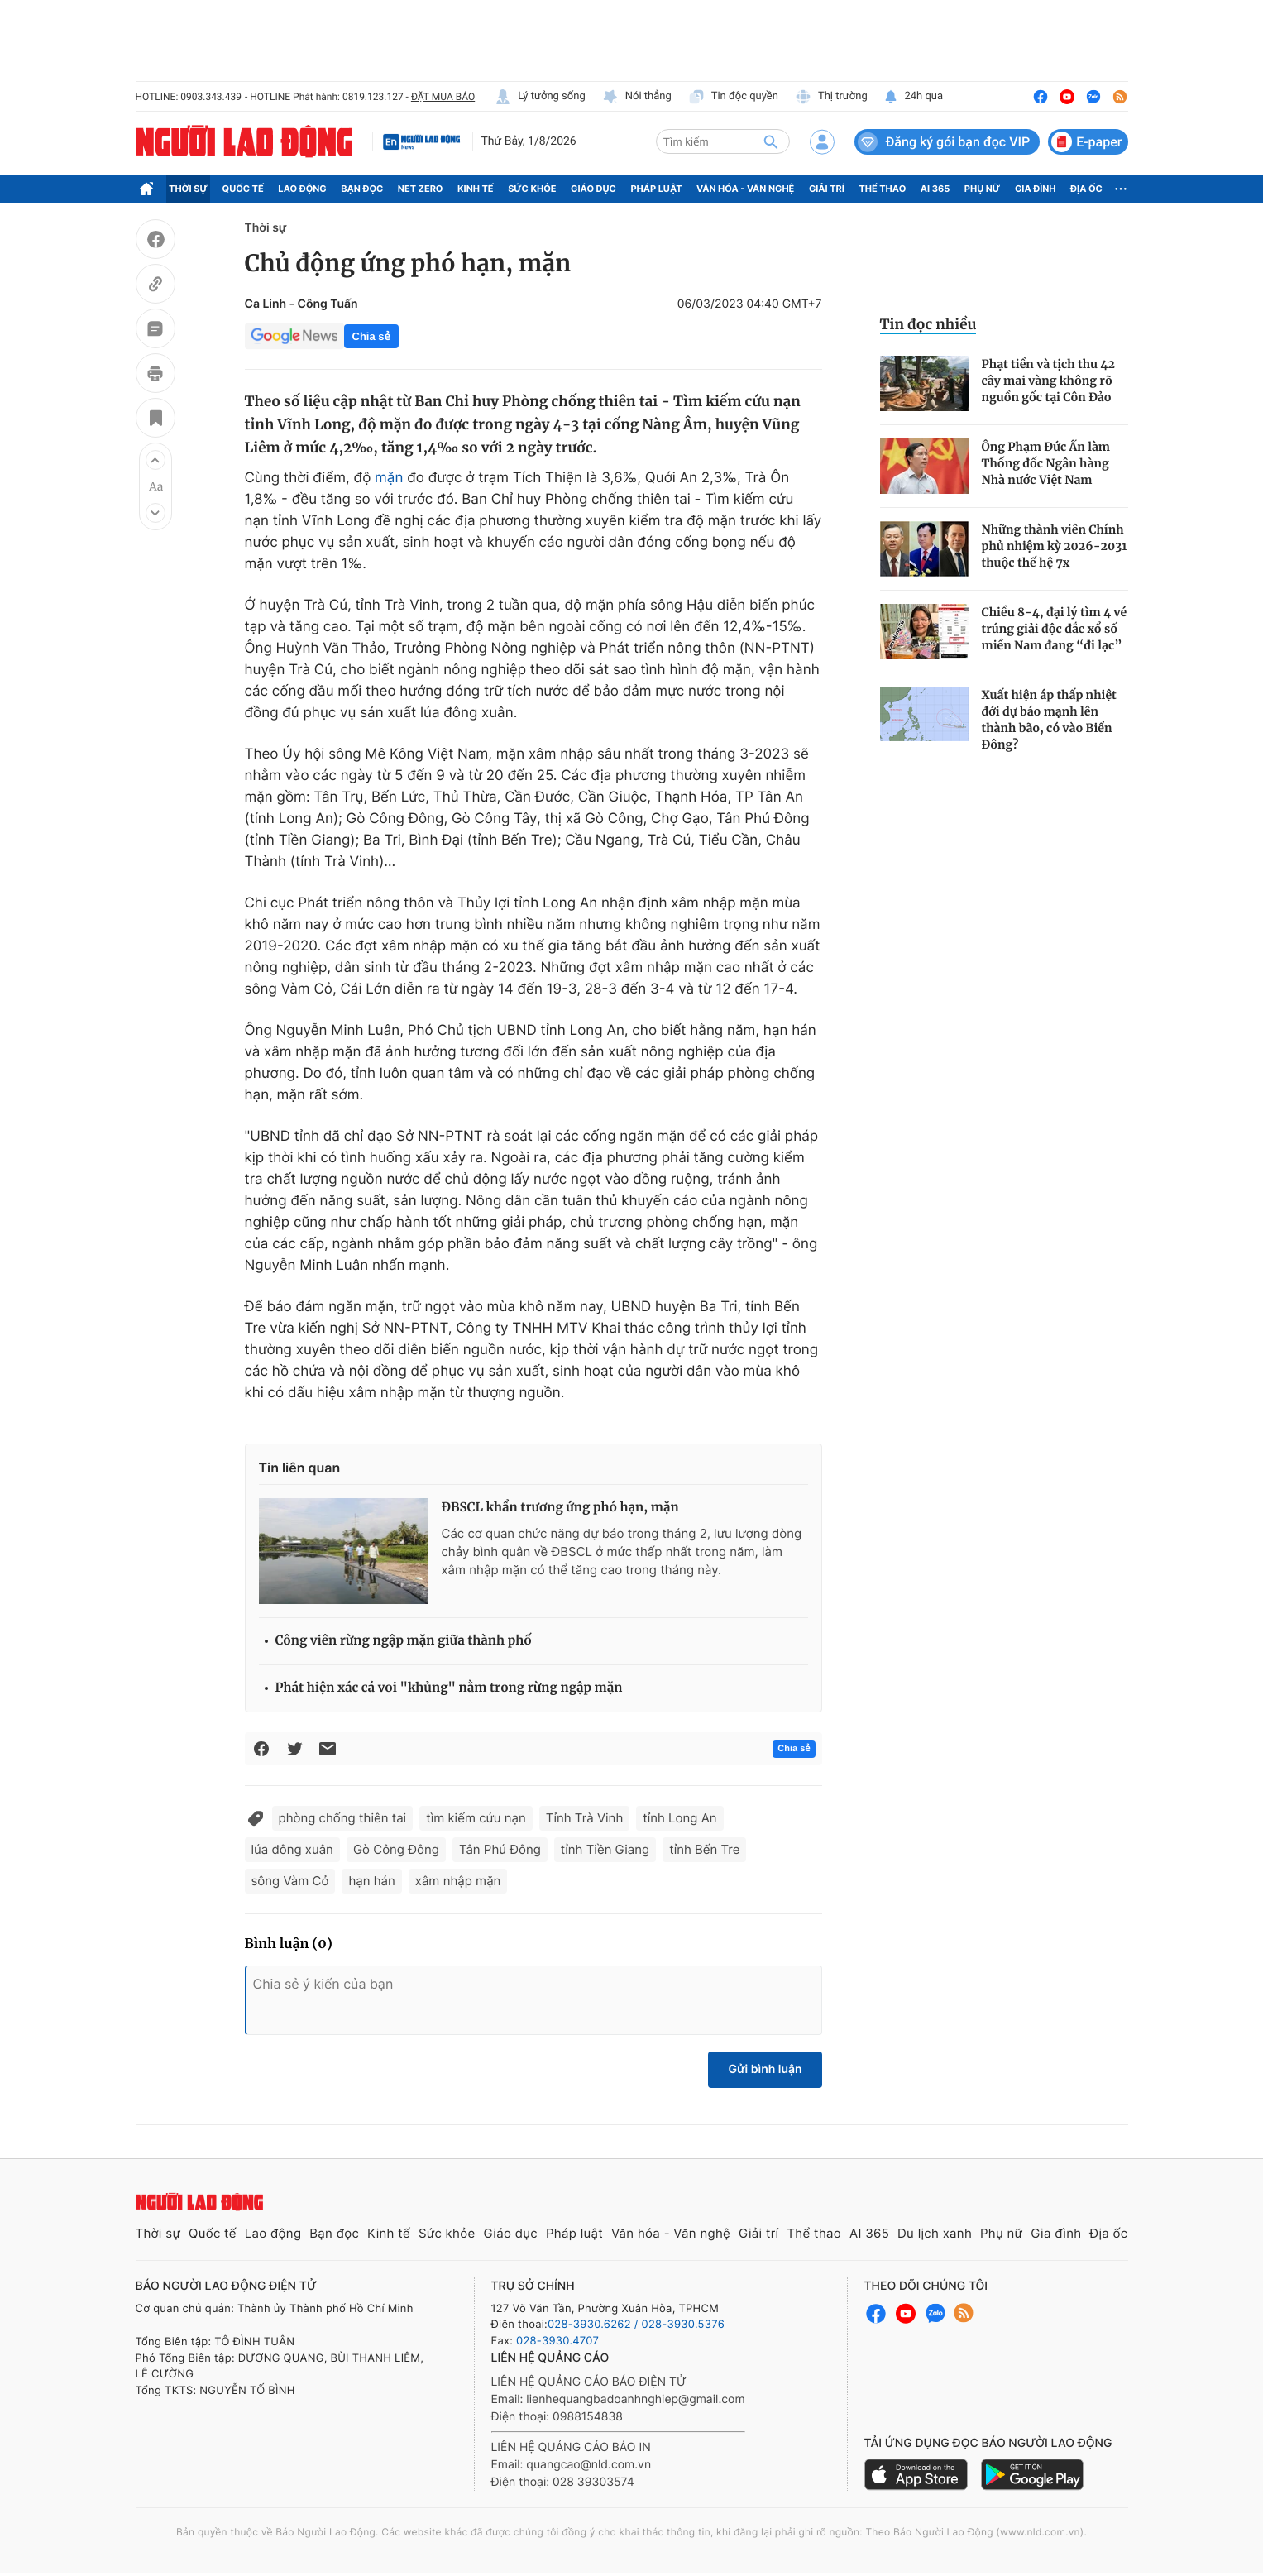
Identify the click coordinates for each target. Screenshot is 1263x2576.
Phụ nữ (982, 188)
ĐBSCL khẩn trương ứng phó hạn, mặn (560, 1507)
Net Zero (420, 188)
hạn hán (371, 1881)
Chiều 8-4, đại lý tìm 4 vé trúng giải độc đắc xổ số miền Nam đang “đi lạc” (1054, 629)
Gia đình (1035, 188)
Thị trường (831, 97)
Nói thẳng (637, 97)
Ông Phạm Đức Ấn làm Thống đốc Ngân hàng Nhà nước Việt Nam (1046, 463)
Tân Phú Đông (500, 1849)
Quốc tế (243, 188)
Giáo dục (593, 188)
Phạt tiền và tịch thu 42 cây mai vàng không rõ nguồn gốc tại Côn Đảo (1049, 381)
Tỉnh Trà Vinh (584, 1818)
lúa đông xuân (292, 1849)
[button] (155, 460)
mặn (389, 478)
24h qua (913, 97)
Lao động (302, 188)
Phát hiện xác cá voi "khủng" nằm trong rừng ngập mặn (449, 1688)
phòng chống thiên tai (343, 1818)
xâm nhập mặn (458, 1881)
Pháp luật (656, 188)
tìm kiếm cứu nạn (476, 1818)
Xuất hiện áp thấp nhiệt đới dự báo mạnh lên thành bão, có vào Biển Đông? (1049, 719)
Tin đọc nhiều (928, 324)
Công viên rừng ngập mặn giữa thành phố (403, 1641)
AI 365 (935, 188)
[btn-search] (770, 141)
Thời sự (188, 188)
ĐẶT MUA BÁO (443, 97)
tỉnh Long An (679, 1818)
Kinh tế (475, 188)
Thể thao (882, 188)
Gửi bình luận (764, 2069)
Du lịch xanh (934, 2233)
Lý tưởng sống (540, 97)
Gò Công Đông (396, 1849)
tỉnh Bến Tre (704, 1849)
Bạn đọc (362, 188)
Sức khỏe (532, 188)
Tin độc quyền (733, 97)
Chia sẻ (371, 336)
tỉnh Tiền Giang (605, 1849)
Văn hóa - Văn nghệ (745, 188)
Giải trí (826, 188)
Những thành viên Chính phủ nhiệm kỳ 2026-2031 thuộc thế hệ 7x (1054, 546)
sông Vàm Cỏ (290, 1881)
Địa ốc (1086, 188)
